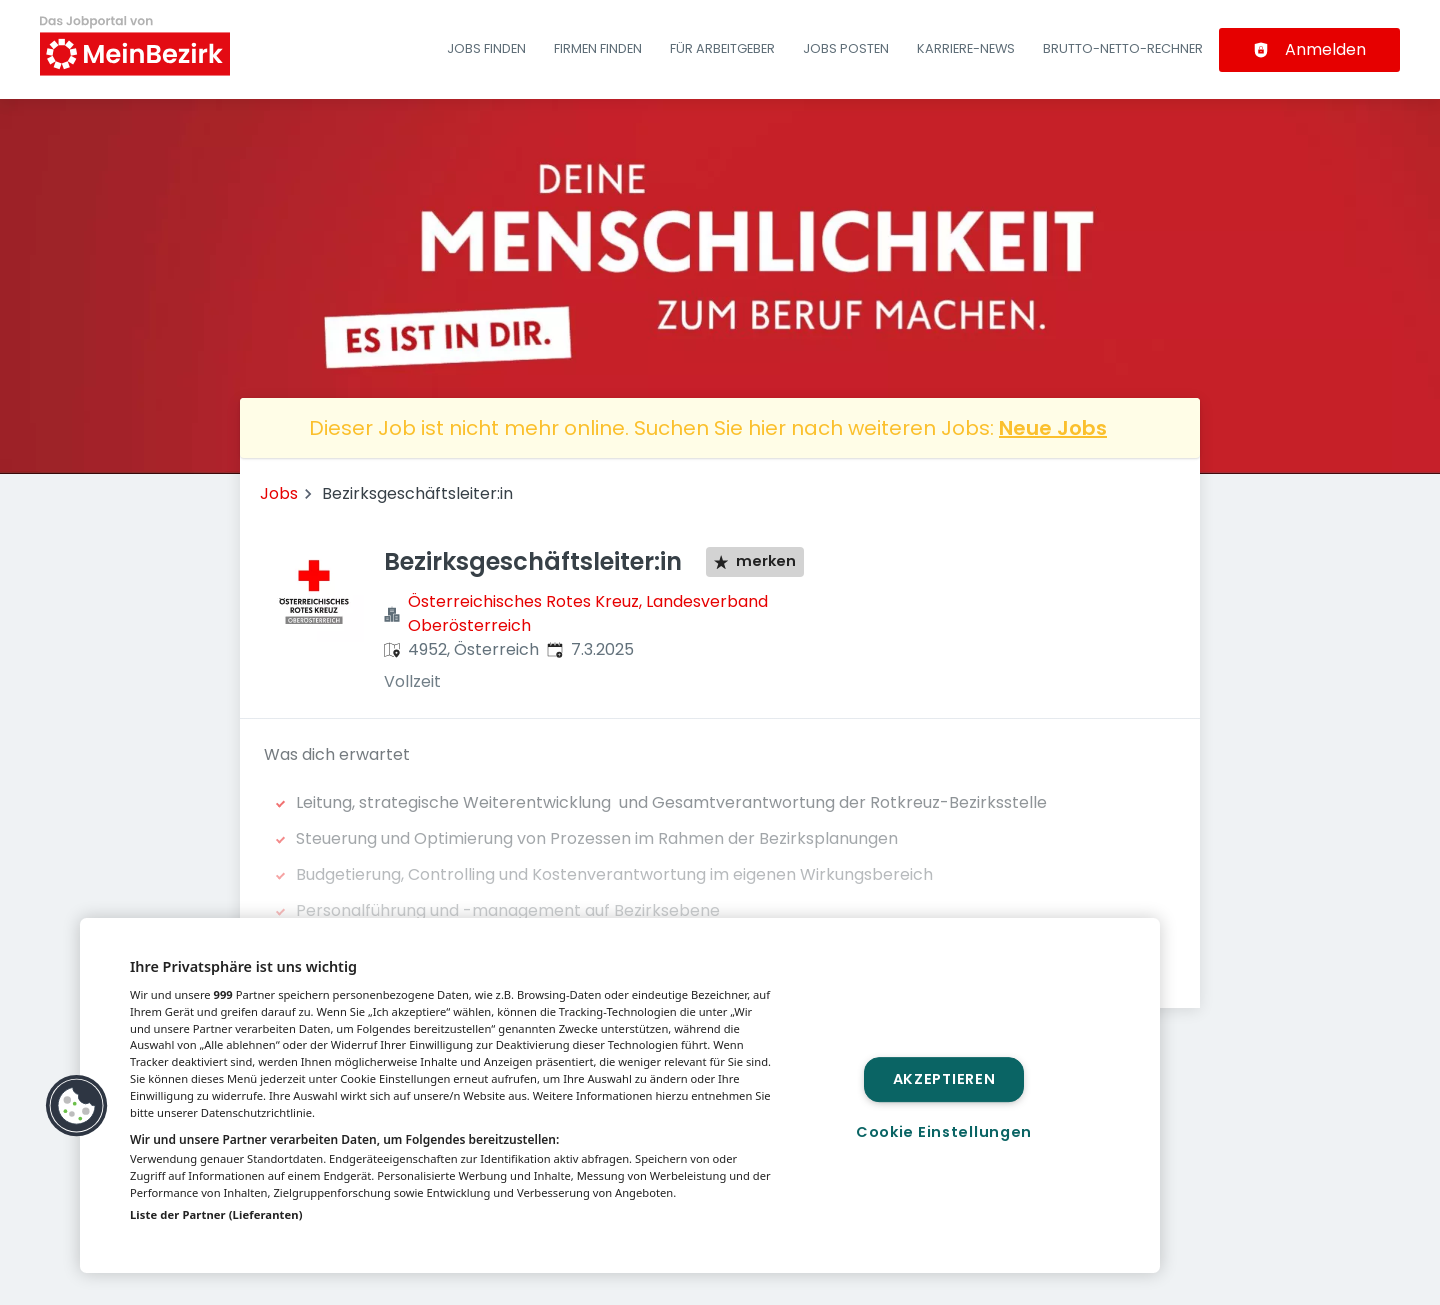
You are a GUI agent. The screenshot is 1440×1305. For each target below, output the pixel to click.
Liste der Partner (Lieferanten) (216, 1214)
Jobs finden (486, 48)
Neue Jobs (1053, 428)
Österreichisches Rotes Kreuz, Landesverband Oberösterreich (588, 613)
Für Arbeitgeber (722, 48)
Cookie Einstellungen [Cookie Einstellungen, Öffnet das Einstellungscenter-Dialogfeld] (944, 1132)
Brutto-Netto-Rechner (1123, 48)
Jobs (279, 493)
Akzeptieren (944, 1079)
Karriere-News (966, 48)
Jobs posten (846, 48)
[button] (77, 1106)
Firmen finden (598, 48)
